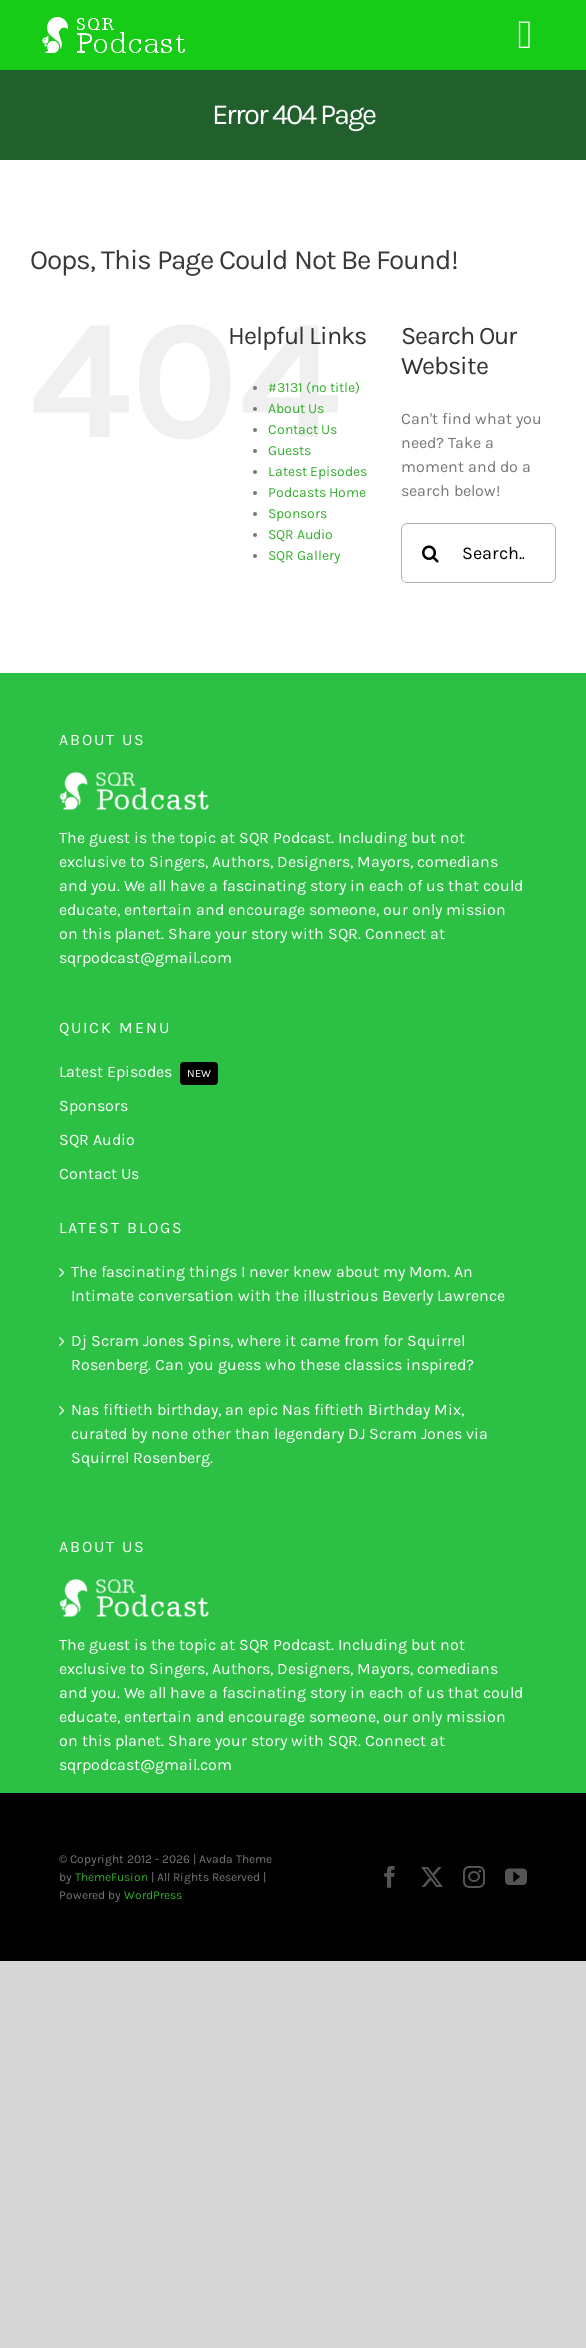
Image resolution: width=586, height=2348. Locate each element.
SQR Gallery (304, 555)
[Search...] (478, 553)
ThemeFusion (111, 1877)
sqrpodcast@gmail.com (145, 957)
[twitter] (432, 1877)
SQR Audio (300, 534)
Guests (289, 450)
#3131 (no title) (314, 387)
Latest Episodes (317, 471)
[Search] (431, 553)
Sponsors (297, 513)
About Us (296, 408)
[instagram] (474, 1877)
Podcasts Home (317, 492)
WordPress (153, 1895)
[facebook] (390, 1877)
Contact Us (302, 429)
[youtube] (516, 1877)
